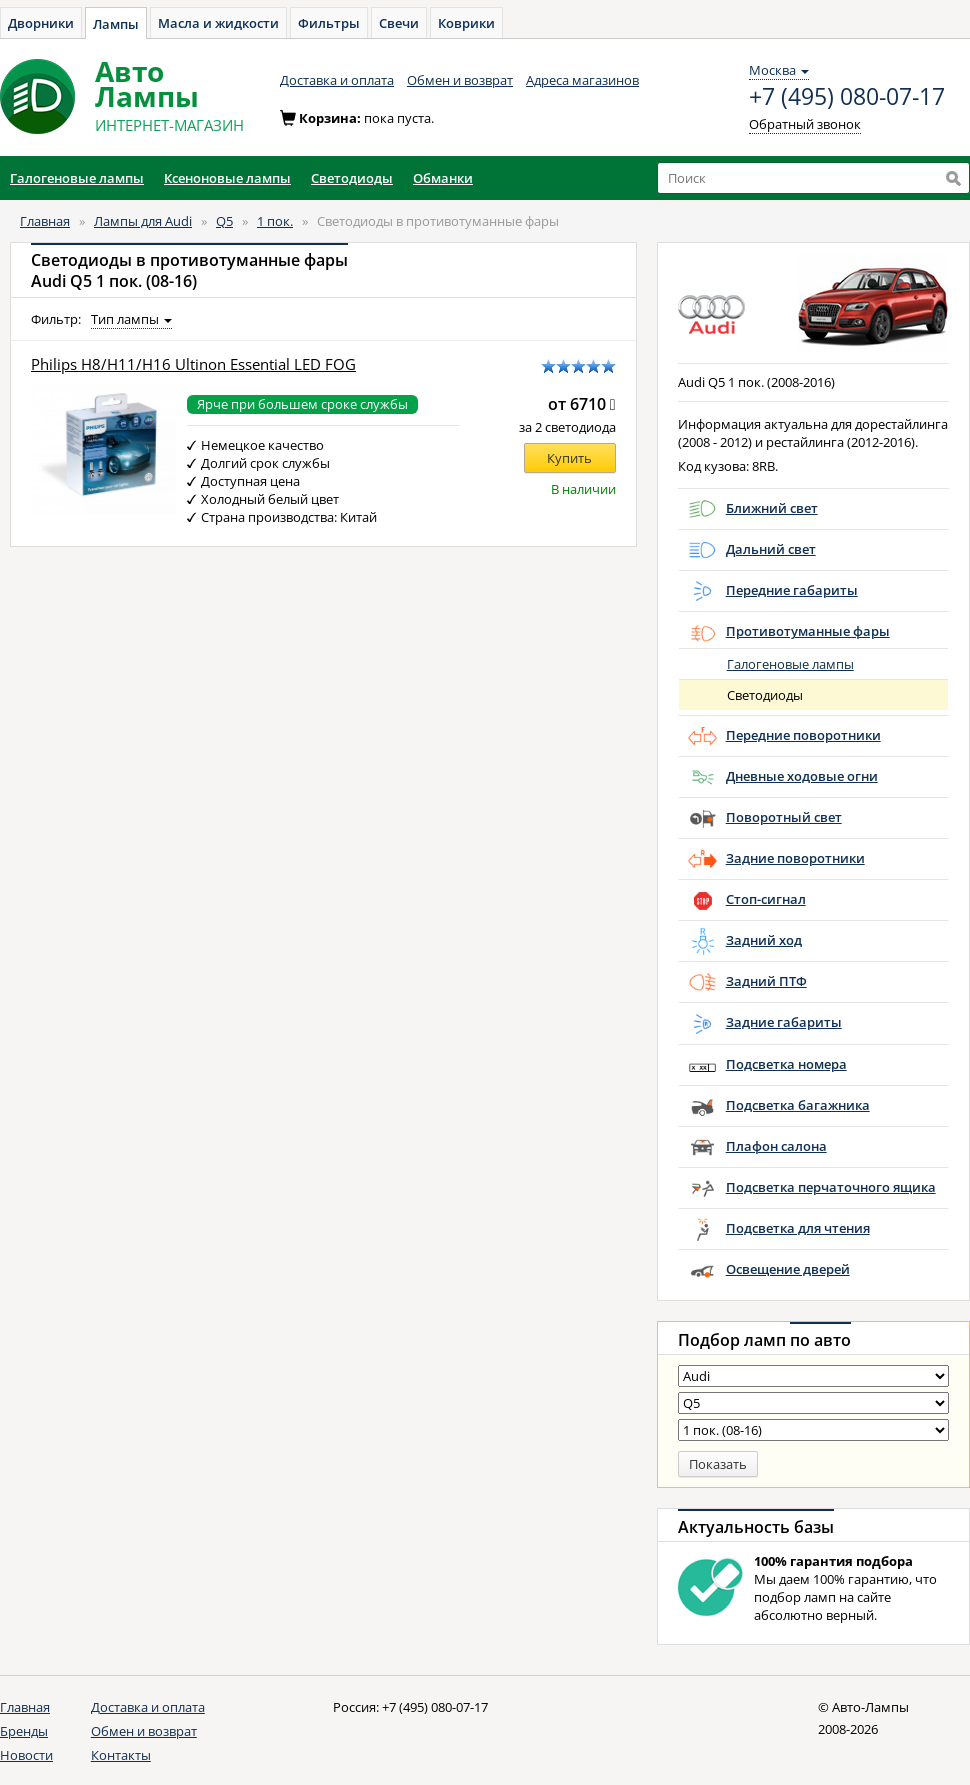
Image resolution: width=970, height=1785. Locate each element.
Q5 (224, 221)
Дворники (41, 23)
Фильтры (329, 23)
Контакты (121, 1755)
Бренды (24, 1731)
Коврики (466, 23)
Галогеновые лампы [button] (77, 178)
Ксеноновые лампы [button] (227, 178)
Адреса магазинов (582, 80)
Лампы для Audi (143, 221)
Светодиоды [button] (352, 178)
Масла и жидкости (218, 23)
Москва (779, 70)
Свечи (399, 23)
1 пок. (275, 221)
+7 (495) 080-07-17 (847, 97)
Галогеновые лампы (790, 664)
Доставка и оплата (337, 80)
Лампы (116, 24)
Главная (45, 221)
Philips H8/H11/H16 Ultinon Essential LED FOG (193, 364)
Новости (26, 1755)
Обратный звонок (805, 124)
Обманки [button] (443, 178)
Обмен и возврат (460, 80)
